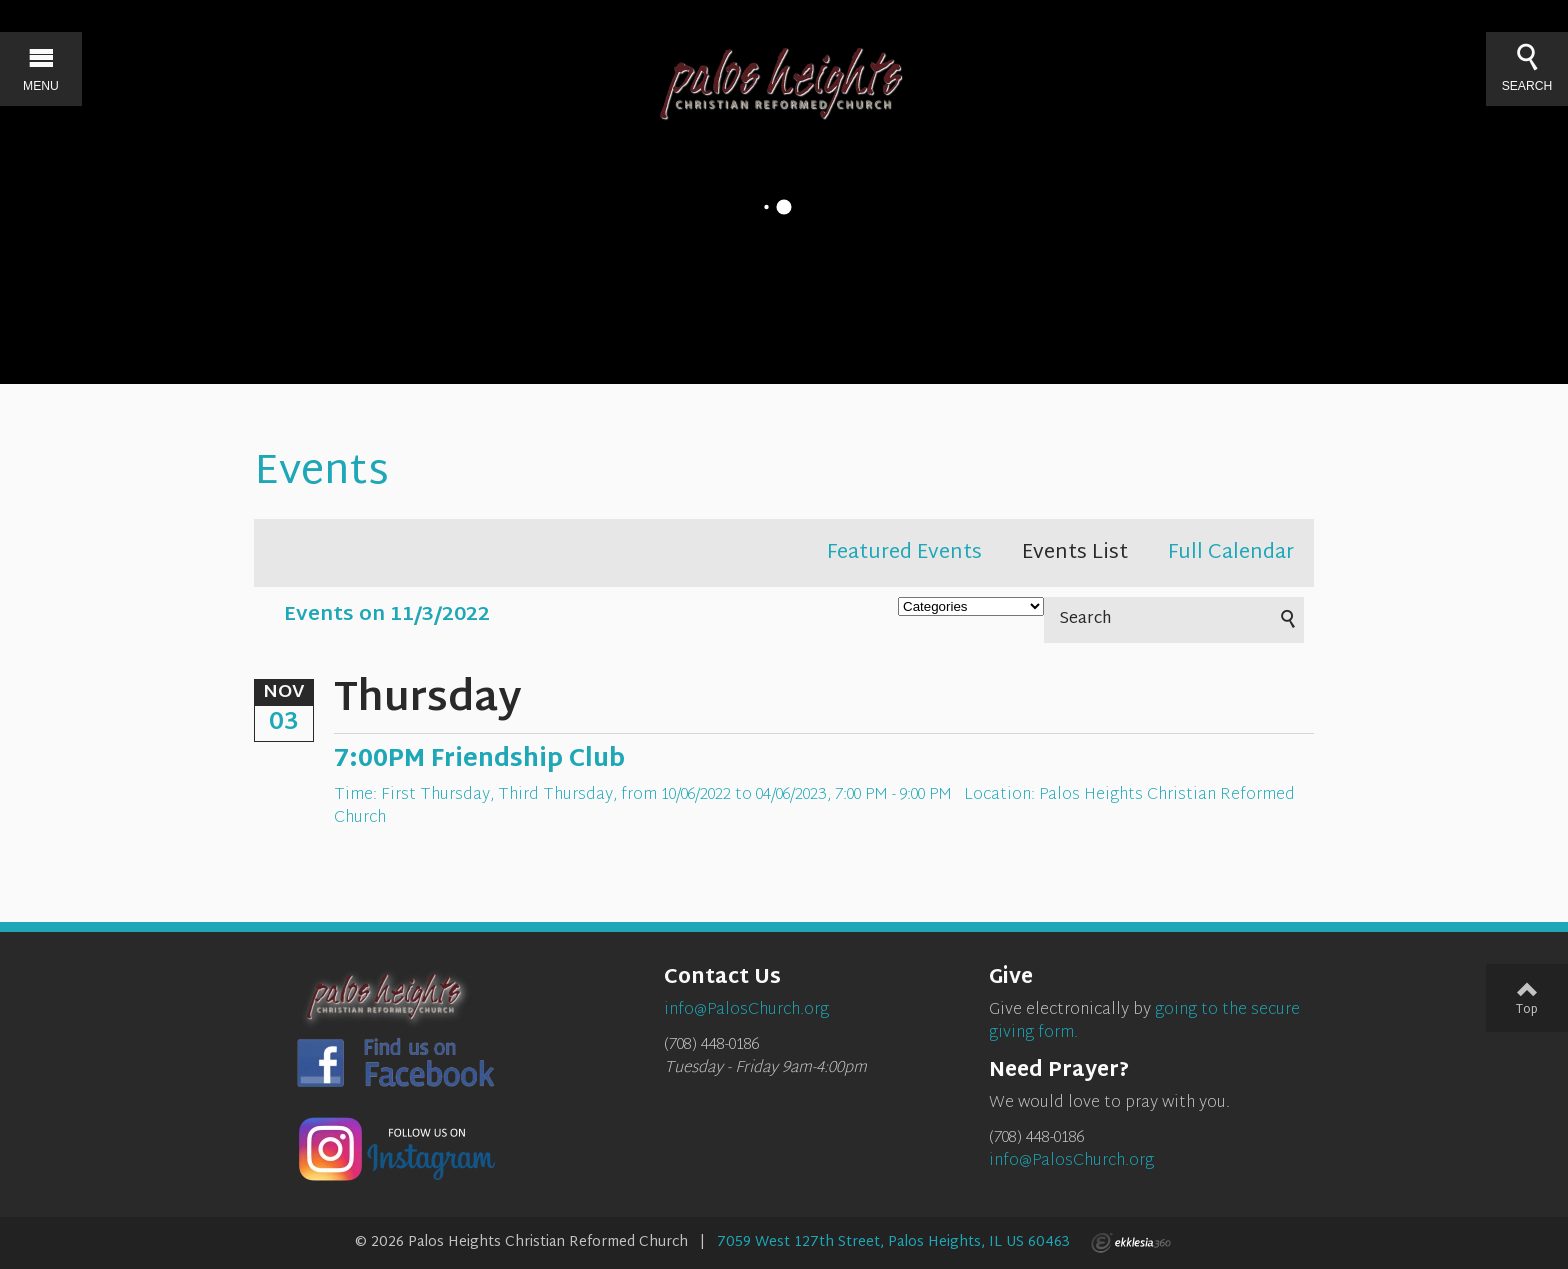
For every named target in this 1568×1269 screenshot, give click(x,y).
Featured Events (904, 553)
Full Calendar (1231, 553)
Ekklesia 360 (1131, 1243)
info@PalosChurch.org (1071, 1161)
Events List (1075, 553)
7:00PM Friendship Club (479, 760)
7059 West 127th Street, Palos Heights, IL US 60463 (893, 1242)
